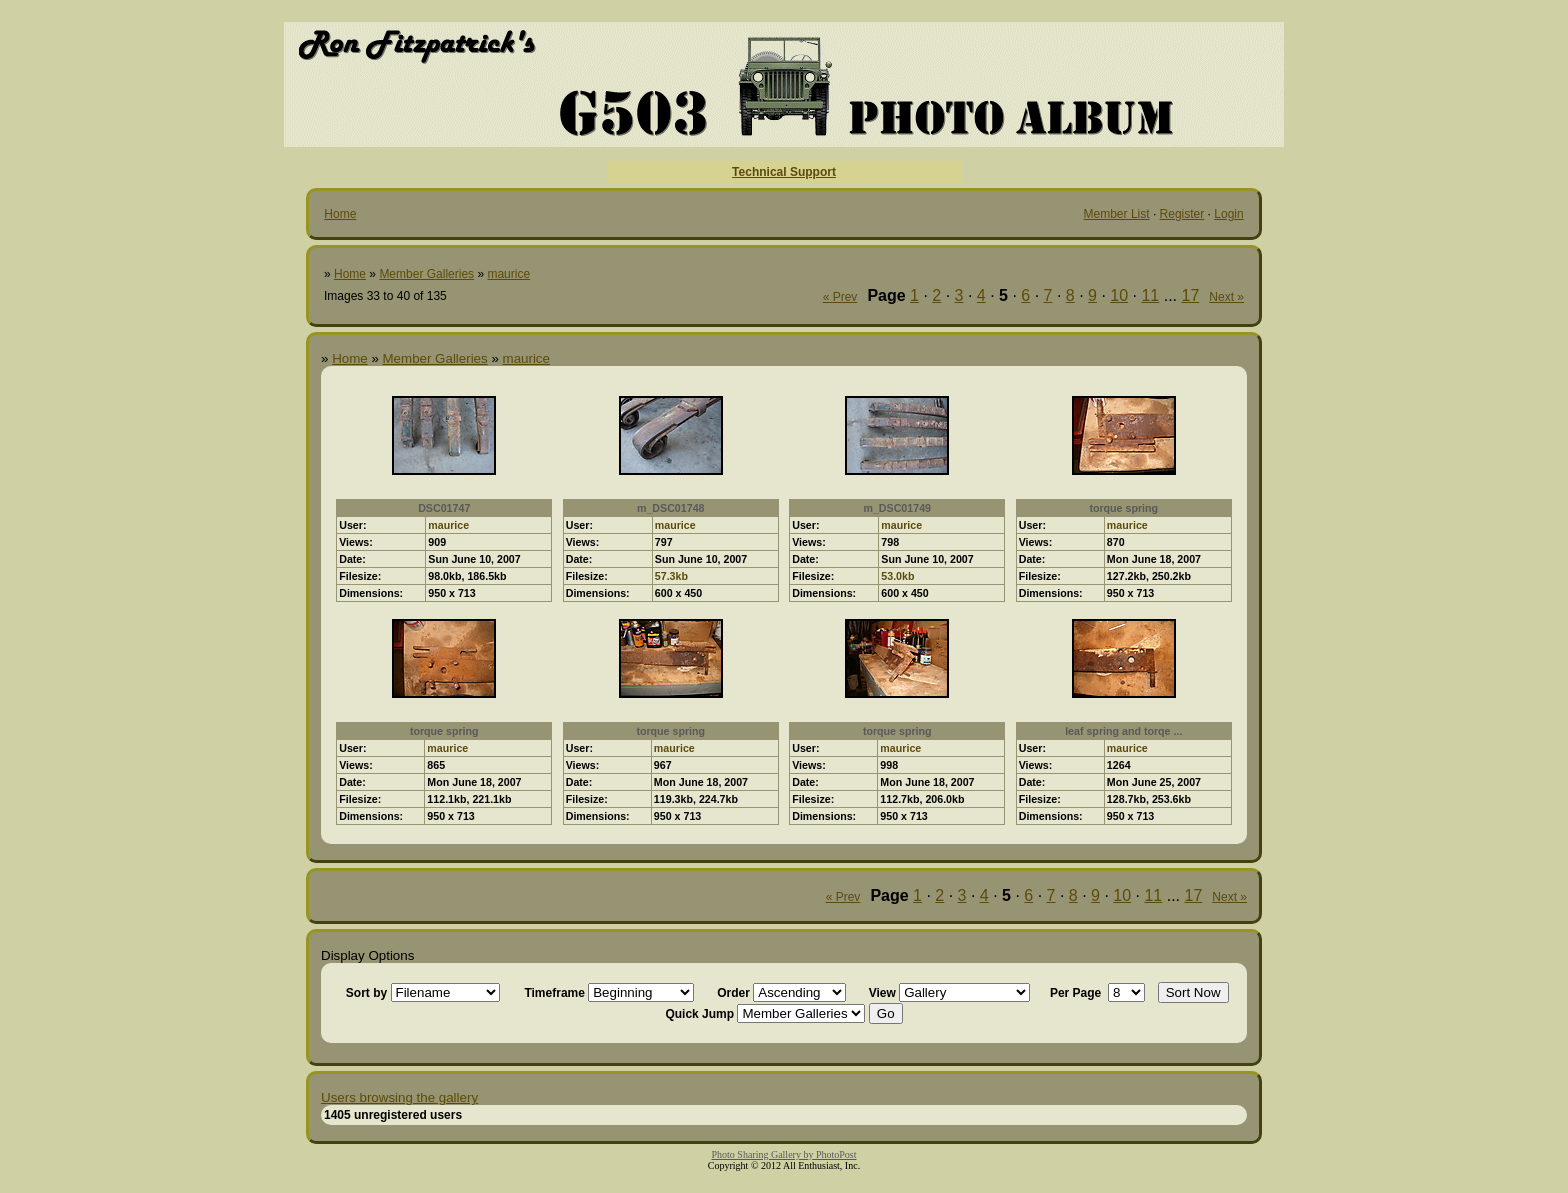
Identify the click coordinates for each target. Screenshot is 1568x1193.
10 (1119, 295)
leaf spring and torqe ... (1123, 731)
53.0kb (897, 576)
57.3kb (671, 576)
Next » (1226, 297)
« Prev (840, 297)
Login (1228, 214)
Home (340, 214)
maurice (508, 274)
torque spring (1123, 508)
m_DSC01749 (897, 508)
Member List (1117, 214)
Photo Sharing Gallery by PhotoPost (783, 1154)
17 (1191, 295)
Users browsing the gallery (399, 1097)
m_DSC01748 (671, 508)
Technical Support (784, 172)
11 (1150, 295)
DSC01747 (444, 508)
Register (1182, 214)
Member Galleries (426, 274)
